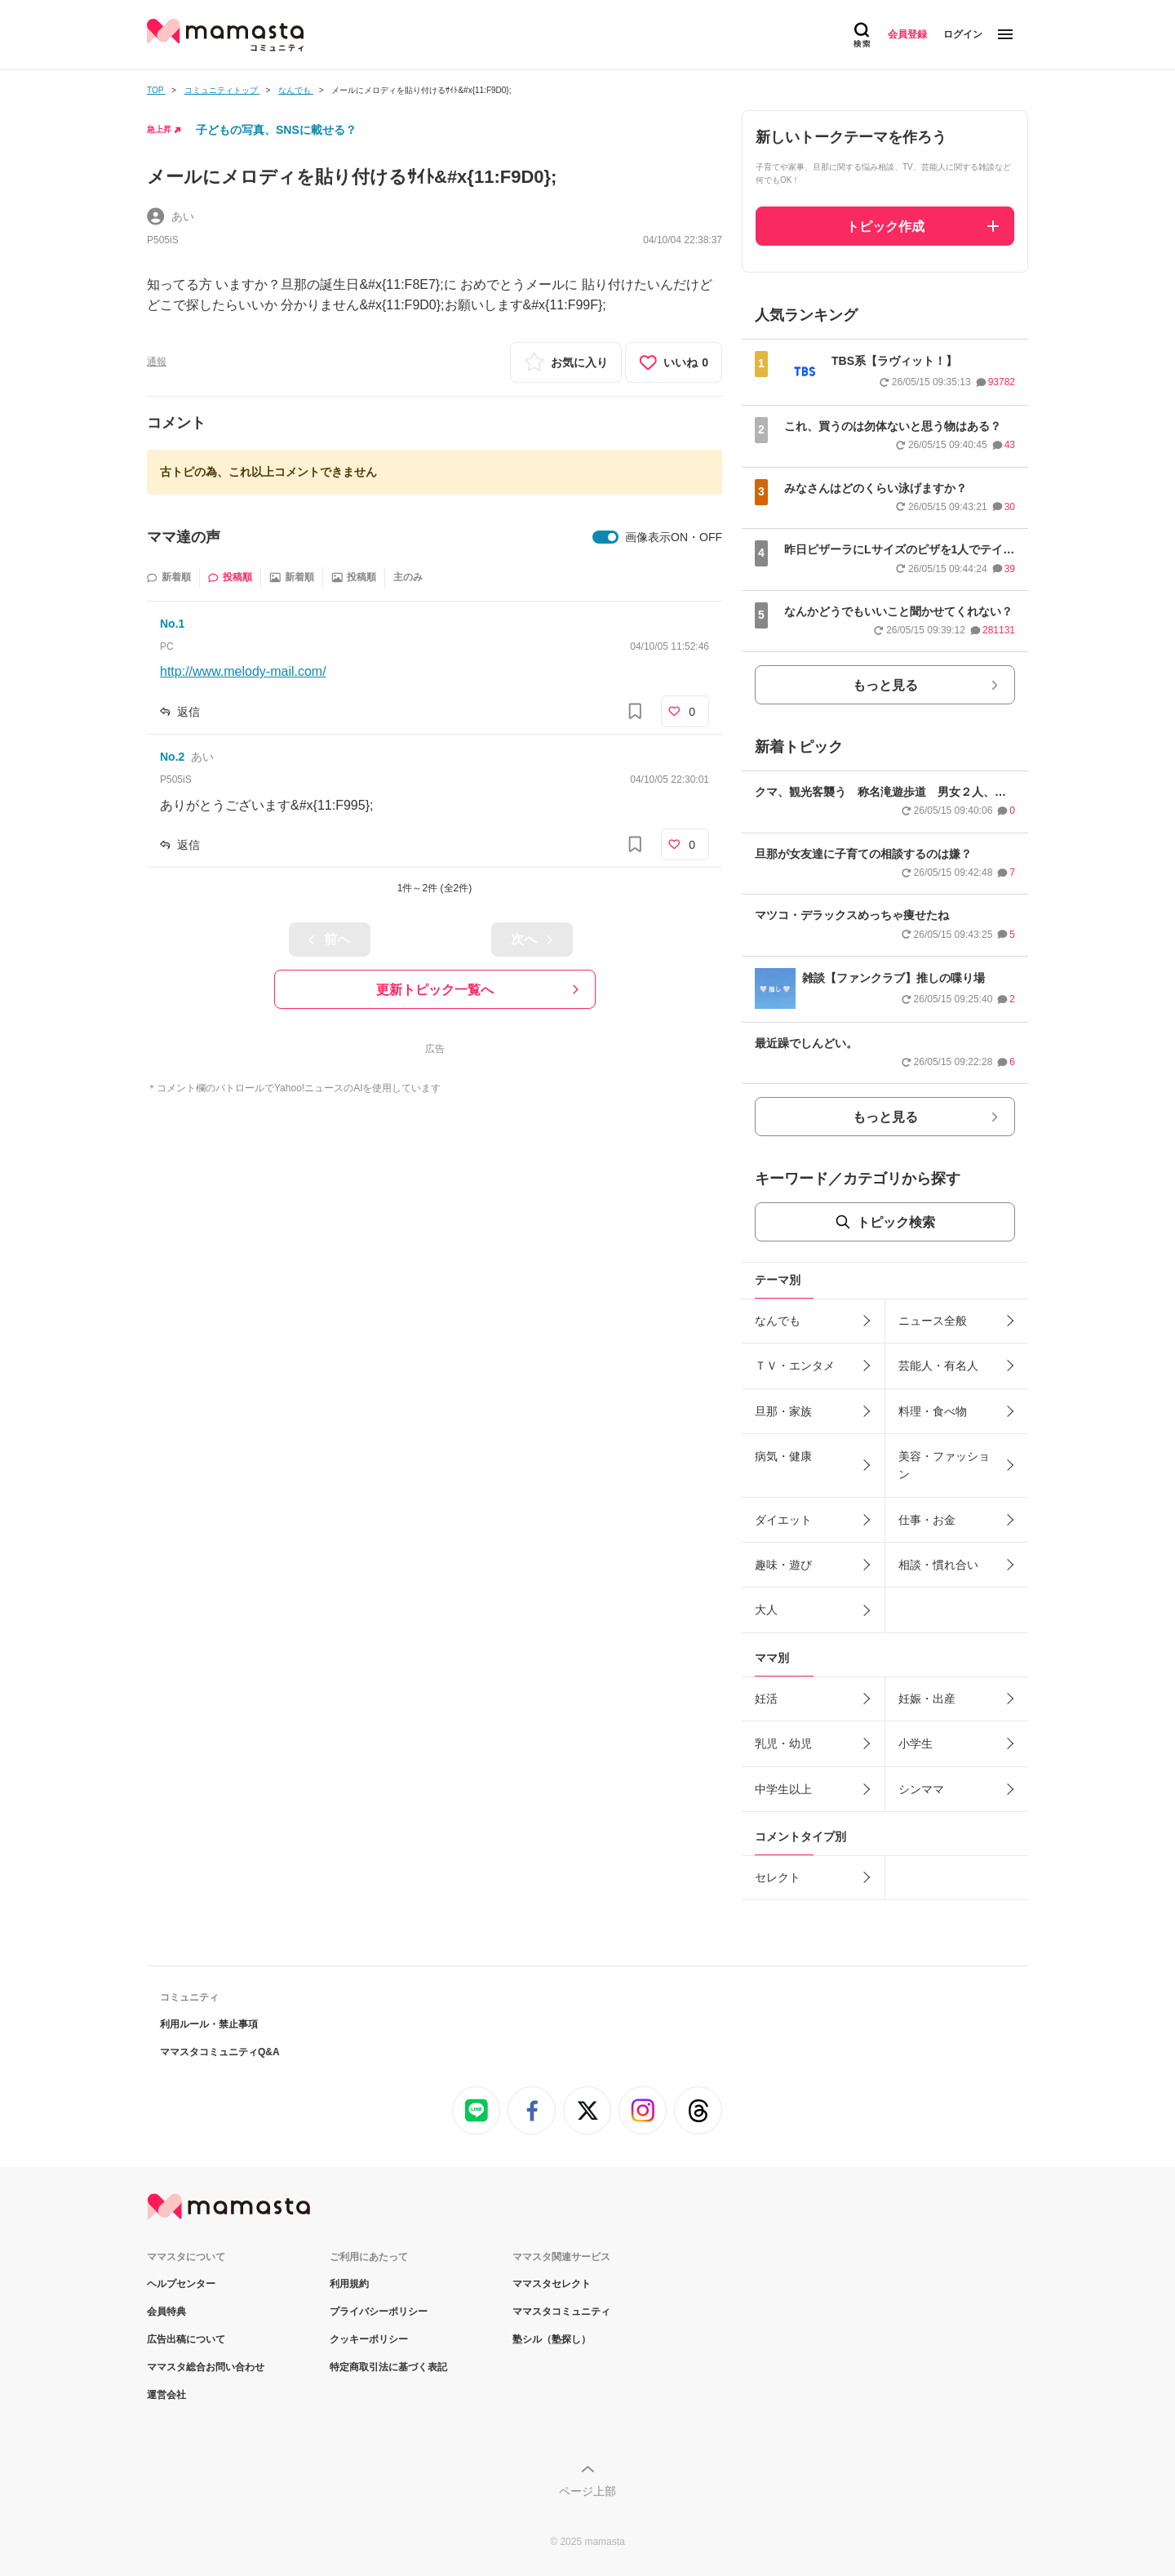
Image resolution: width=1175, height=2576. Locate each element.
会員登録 (907, 34)
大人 (766, 1609)
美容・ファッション (944, 1465)
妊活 (766, 1698)
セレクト (777, 1877)
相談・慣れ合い (938, 1564)
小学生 (915, 1743)
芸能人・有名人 (938, 1365)
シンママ (921, 1789)
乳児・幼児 (783, 1743)
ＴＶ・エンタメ (795, 1365)
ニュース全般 (932, 1320)
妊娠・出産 (927, 1698)
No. (172, 623)
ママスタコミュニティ (561, 2311)
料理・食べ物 (932, 1411)
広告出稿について (186, 2339)
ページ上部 (587, 2491)
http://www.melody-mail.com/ (243, 671)
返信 (188, 711)
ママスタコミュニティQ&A (220, 2052)
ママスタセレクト (551, 2284)
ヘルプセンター (181, 2284)
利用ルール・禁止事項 (209, 2024)
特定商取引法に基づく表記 (388, 2367)
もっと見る (885, 685)
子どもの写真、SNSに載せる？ (276, 129)
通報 (156, 361)
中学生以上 (783, 1789)
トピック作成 (885, 226)
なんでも (777, 1320)
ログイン (962, 34)
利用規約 (349, 2284)
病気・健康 (783, 1456)
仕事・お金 (927, 1519)
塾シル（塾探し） (551, 2339)
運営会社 (166, 2395)
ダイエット (783, 1519)
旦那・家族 (783, 1411)
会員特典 (166, 2311)
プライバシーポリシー (379, 2311)
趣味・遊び (783, 1564)
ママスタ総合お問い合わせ (205, 2367)
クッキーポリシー (369, 2339)
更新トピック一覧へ (435, 990)
